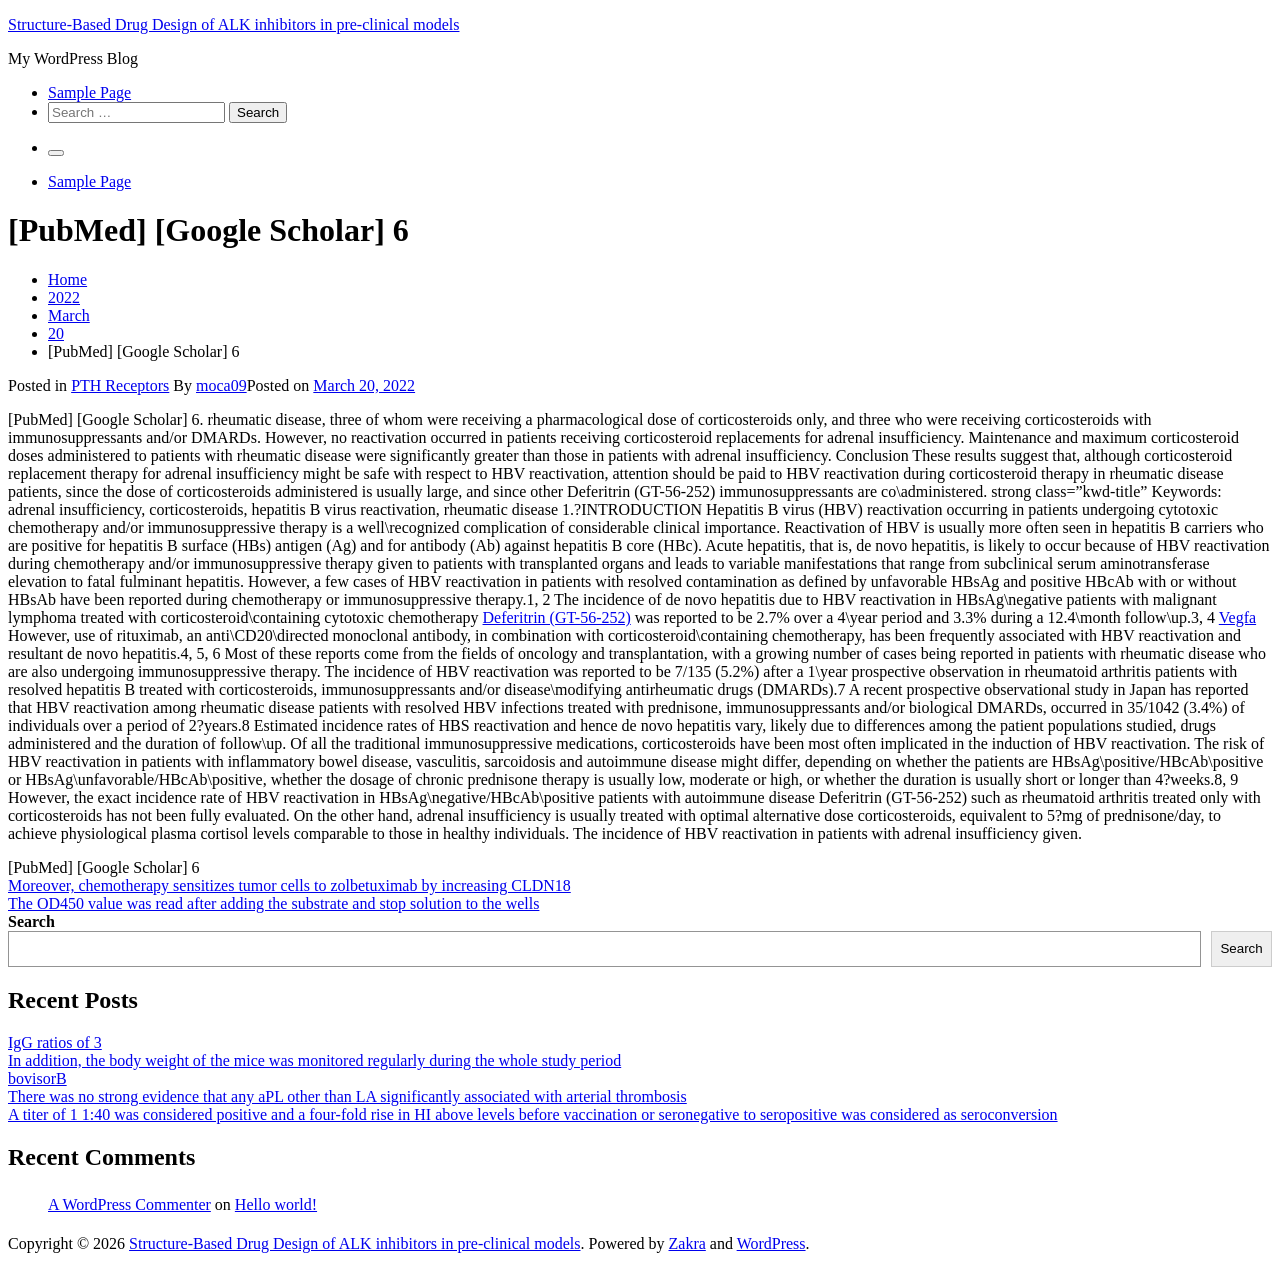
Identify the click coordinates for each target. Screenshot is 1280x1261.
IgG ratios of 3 (55, 1042)
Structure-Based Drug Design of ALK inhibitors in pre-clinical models (233, 24)
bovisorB (37, 1078)
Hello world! (276, 1204)
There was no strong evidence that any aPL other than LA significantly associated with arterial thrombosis (347, 1096)
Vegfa (1237, 617)
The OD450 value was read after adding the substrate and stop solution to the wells (273, 903)
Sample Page (89, 92)
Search (31, 921)
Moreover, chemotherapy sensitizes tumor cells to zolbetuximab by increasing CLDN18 (289, 885)
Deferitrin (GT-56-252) (557, 617)
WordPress (771, 1243)
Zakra (687, 1243)
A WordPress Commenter (129, 1204)
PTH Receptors (120, 385)
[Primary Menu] (56, 153)
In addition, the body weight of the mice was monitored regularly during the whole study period (314, 1060)
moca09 (221, 385)
